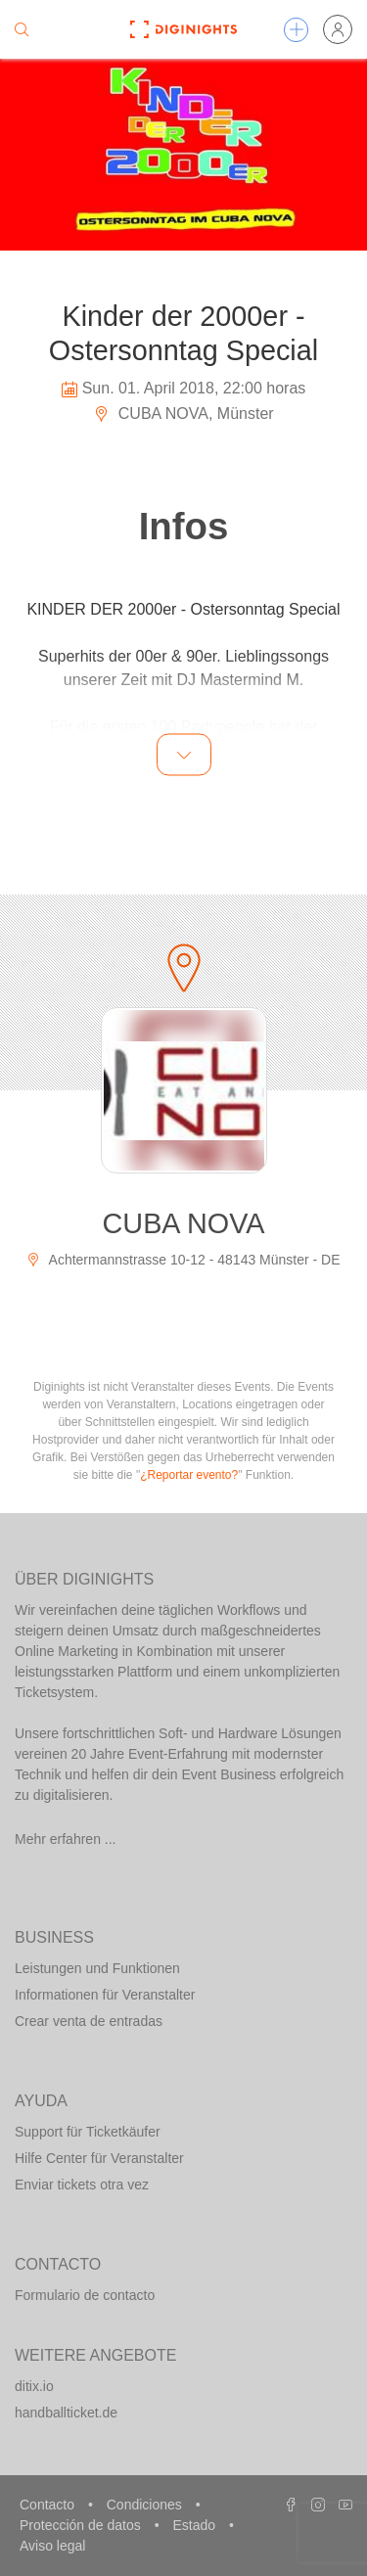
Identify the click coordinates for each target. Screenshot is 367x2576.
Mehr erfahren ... (65, 1839)
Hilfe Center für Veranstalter (99, 2158)
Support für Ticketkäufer (88, 2131)
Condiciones (146, 2504)
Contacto (49, 2504)
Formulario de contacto (85, 2295)
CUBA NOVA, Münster (183, 413)
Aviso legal (52, 2545)
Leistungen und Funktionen (97, 1968)
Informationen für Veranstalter (105, 1994)
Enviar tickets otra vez (82, 2184)
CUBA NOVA (184, 1223)
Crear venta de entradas (88, 2021)
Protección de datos (82, 2525)
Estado (195, 2525)
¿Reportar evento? (189, 1475)
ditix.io (34, 2386)
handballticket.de (66, 2412)
